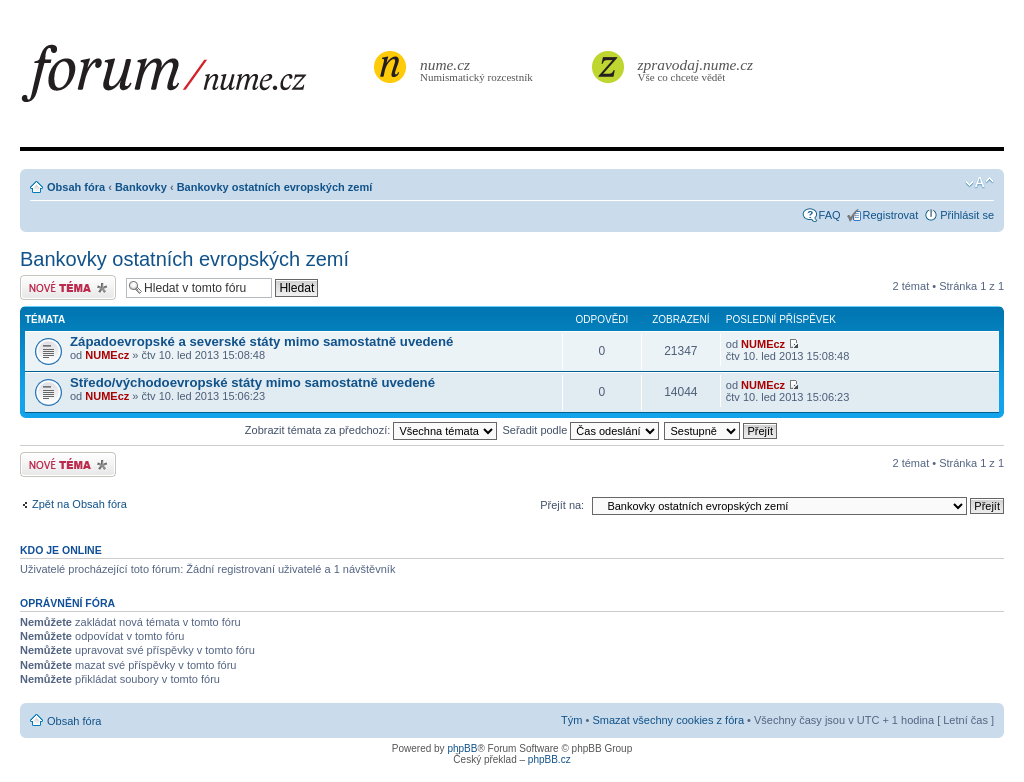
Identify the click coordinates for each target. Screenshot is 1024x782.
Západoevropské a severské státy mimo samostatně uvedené (261, 341)
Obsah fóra (76, 187)
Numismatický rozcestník (479, 69)
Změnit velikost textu (979, 183)
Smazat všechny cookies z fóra (668, 720)
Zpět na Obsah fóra (79, 504)
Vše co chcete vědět (696, 69)
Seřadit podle (580, 430)
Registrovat (891, 215)
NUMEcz (107, 355)
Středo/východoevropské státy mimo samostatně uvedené (252, 382)
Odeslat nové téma (68, 287)
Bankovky (141, 187)
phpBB (462, 748)
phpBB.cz (549, 759)
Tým (571, 720)
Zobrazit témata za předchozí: (371, 430)
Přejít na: (562, 505)
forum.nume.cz (195, 79)
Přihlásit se (967, 215)
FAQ (830, 215)
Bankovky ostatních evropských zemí (275, 187)
